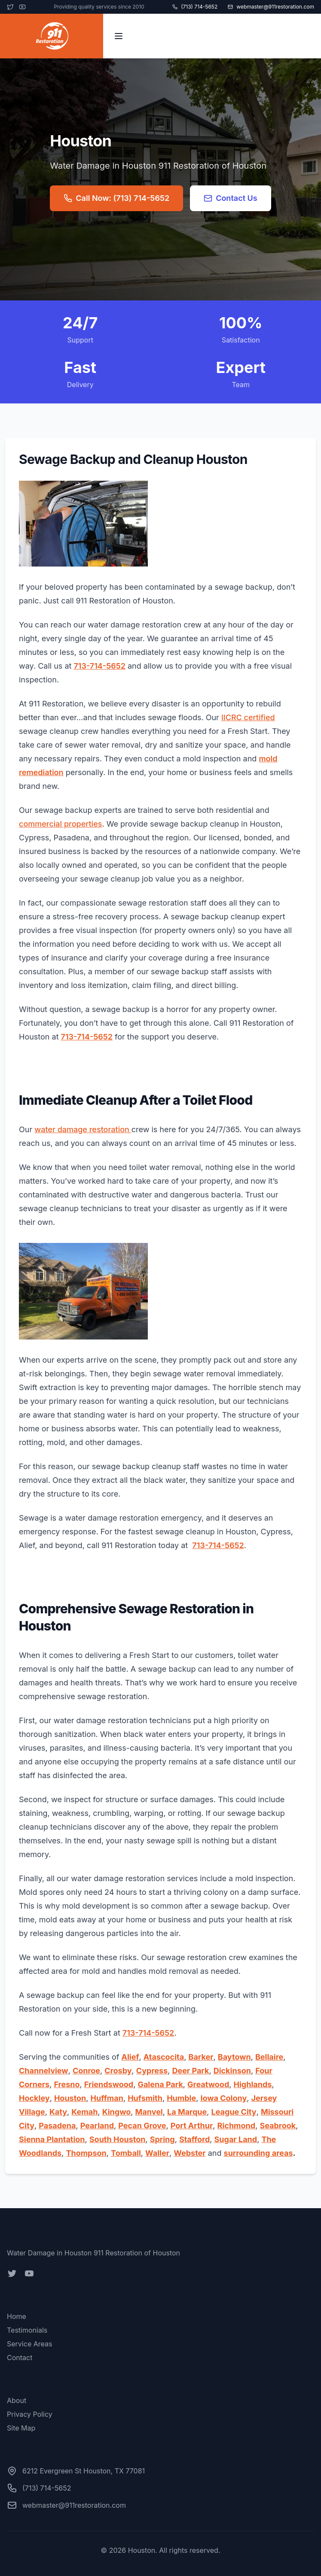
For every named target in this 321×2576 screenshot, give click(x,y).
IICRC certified (248, 717)
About (16, 2400)
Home (16, 2316)
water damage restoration (82, 1129)
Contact (19, 2357)
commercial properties (60, 823)
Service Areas (29, 2344)
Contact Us (230, 198)
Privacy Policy (29, 2414)
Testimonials (27, 2330)
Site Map (21, 2428)
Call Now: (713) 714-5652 (116, 198)
